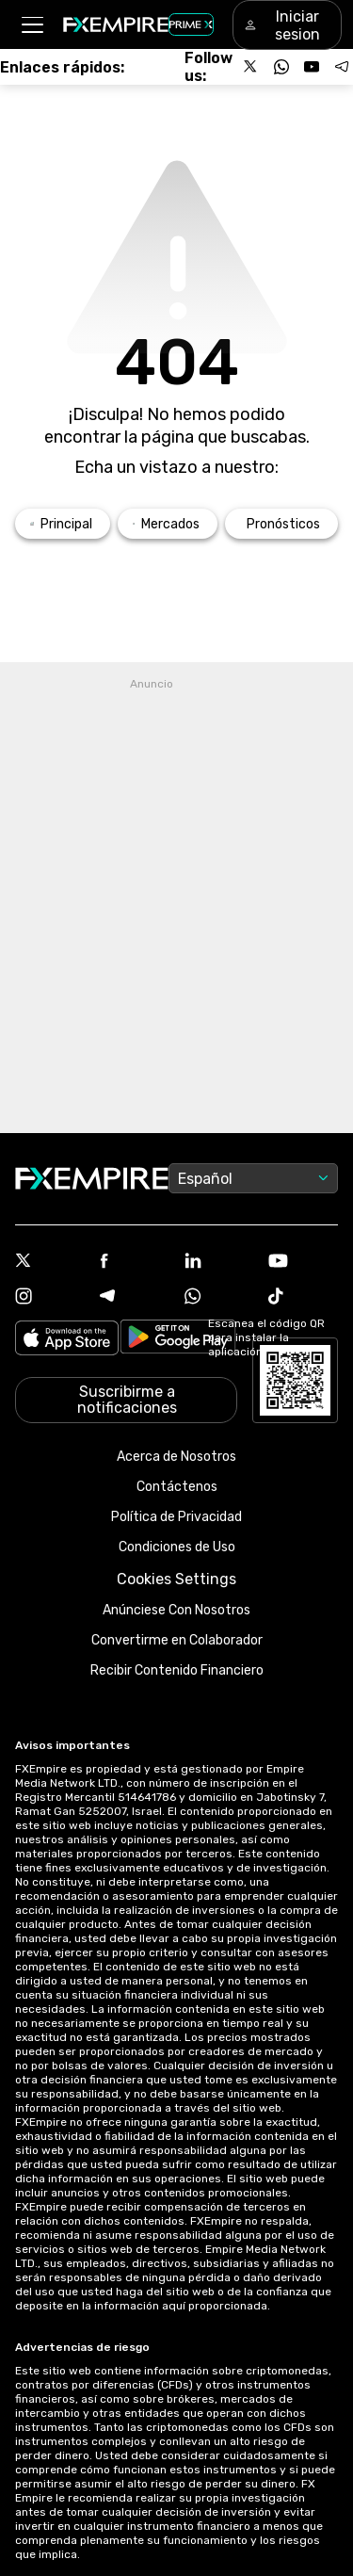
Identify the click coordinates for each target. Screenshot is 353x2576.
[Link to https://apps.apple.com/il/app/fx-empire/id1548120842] (67, 1340)
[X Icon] (50, 1262)
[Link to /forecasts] (281, 524)
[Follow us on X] (251, 67)
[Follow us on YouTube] (311, 67)
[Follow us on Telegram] (341, 67)
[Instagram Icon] (50, 1298)
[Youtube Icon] (303, 1263)
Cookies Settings (176, 1579)
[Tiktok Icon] (303, 1298)
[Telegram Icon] (134, 1297)
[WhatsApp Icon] (219, 1298)
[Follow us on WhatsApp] (281, 67)
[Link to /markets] (167, 524)
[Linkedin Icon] (219, 1262)
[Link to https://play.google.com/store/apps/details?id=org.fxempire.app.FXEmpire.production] (178, 1340)
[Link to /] (62, 524)
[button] (31, 25)
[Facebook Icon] (134, 1262)
